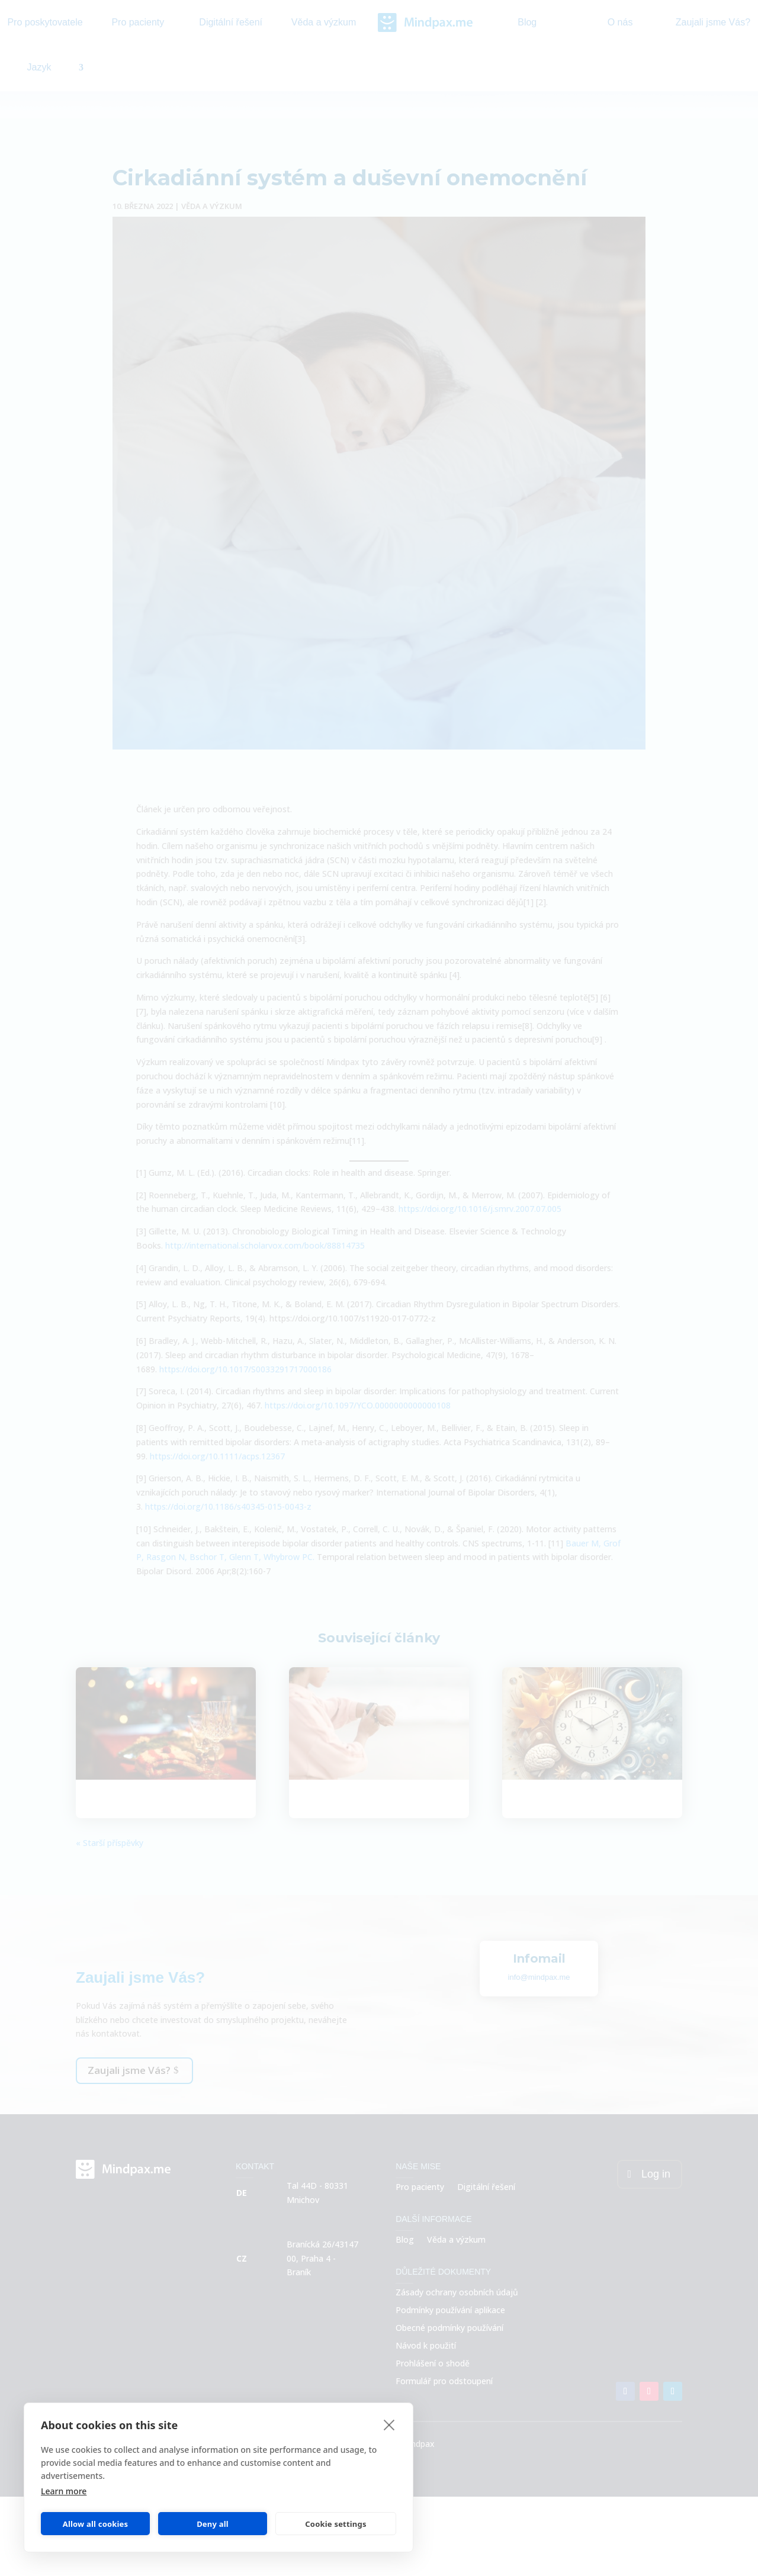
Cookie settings (335, 2524)
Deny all (213, 2524)
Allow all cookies (96, 2524)
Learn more (63, 2491)
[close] (389, 2424)
